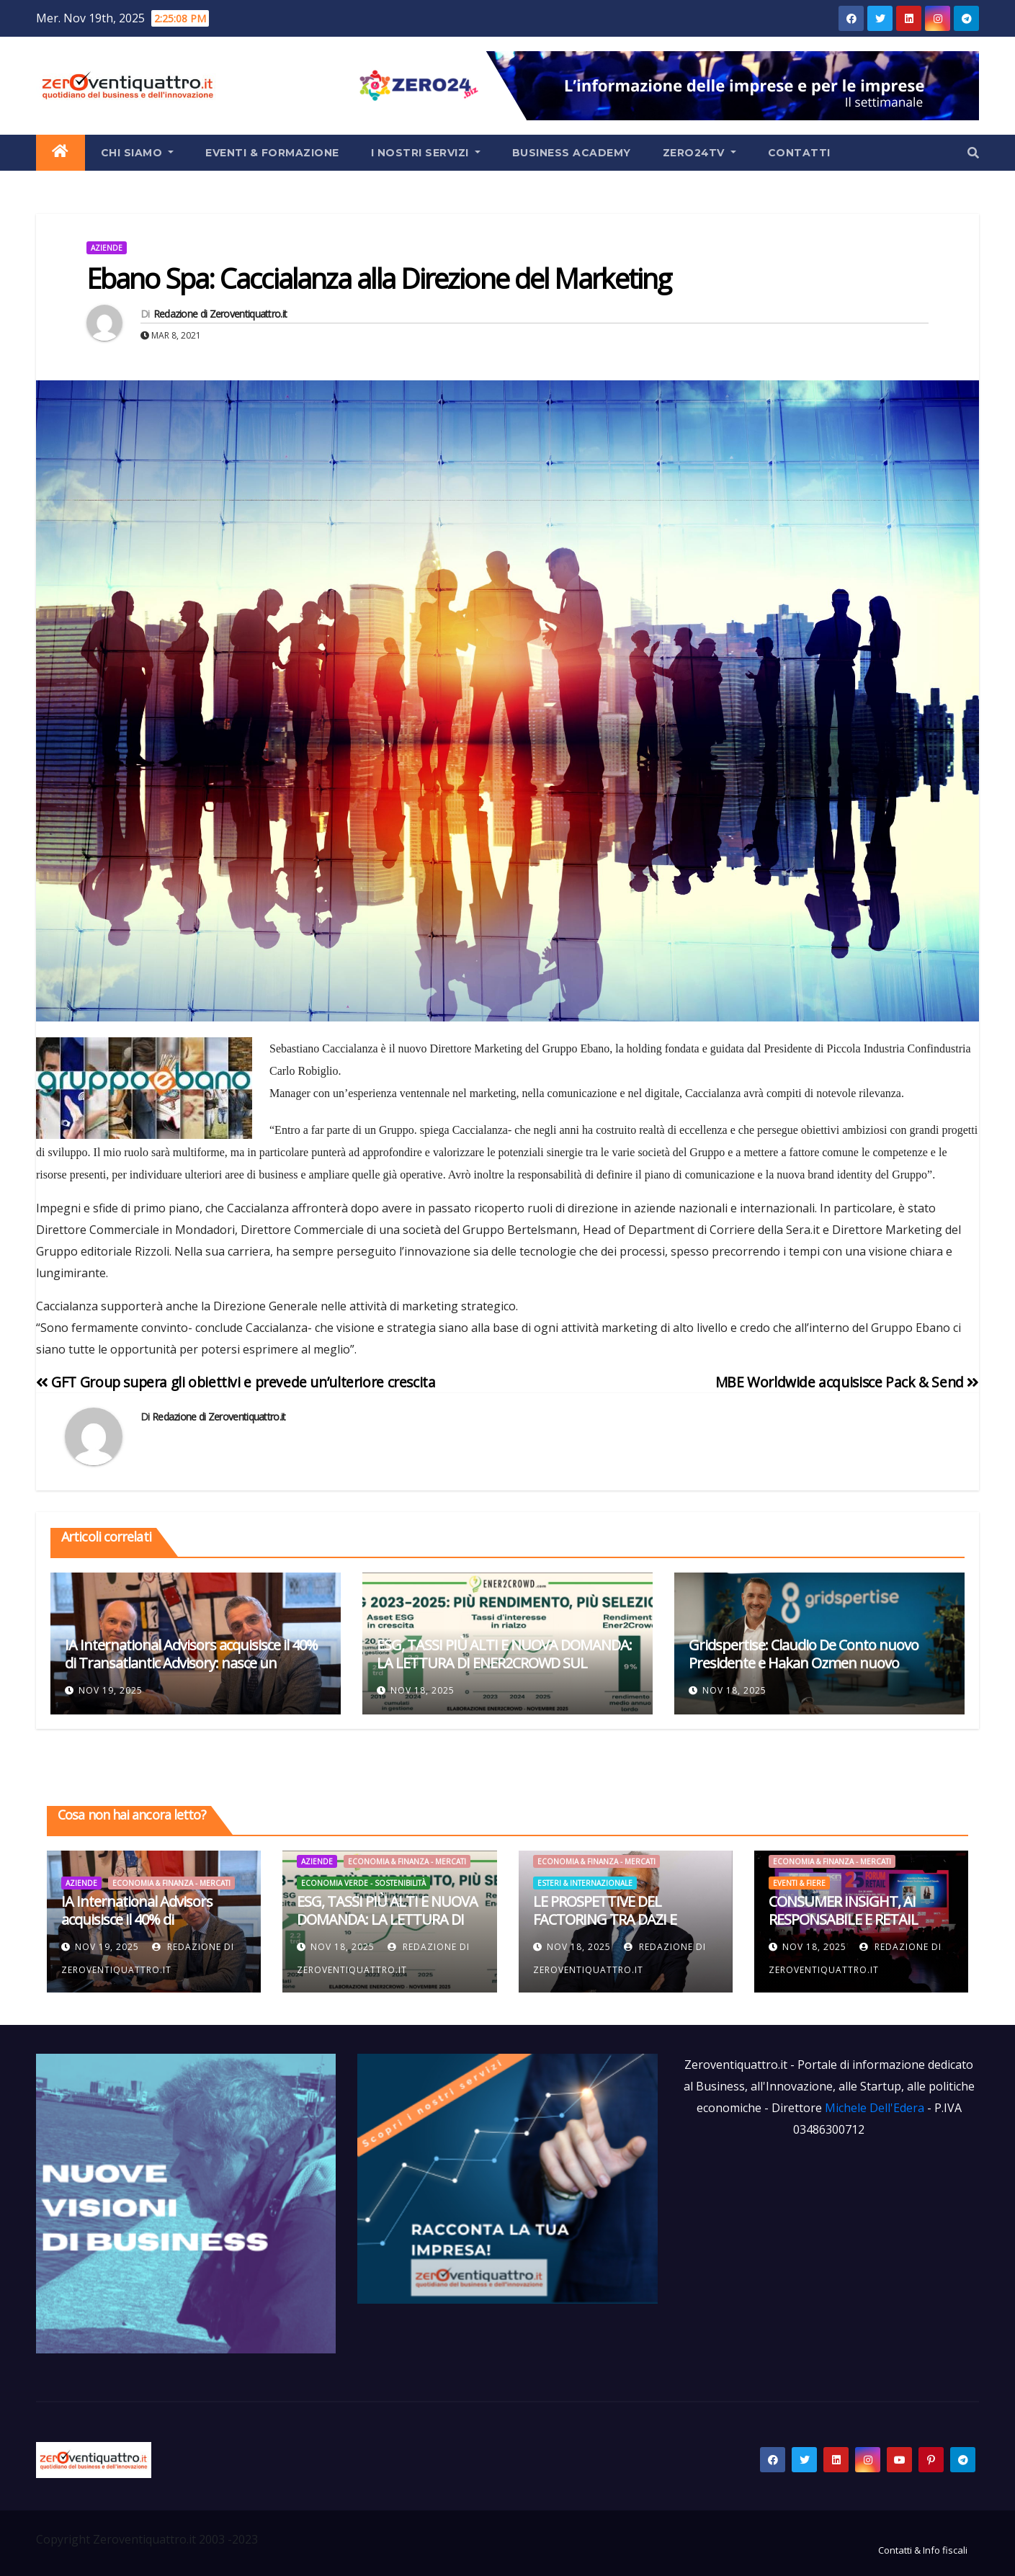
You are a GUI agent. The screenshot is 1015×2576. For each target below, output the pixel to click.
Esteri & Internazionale (584, 1883)
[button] (973, 153)
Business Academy (571, 152)
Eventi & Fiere (799, 1883)
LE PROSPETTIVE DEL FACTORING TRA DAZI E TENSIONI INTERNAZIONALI (618, 1919)
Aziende (106, 248)
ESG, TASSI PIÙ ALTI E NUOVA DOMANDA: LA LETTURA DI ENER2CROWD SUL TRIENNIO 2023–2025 (504, 1663)
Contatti (799, 152)
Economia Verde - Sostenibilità (363, 1883)
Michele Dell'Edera (876, 2108)
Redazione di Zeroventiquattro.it (220, 314)
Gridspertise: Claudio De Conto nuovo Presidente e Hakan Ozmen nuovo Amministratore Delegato (803, 1663)
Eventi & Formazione (272, 152)
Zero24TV (699, 152)
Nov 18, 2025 (422, 1690)
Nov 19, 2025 (111, 1690)
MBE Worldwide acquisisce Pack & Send (847, 1382)
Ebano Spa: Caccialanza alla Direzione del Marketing (378, 278)
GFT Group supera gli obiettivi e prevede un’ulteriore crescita (235, 1382)
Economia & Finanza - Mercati (171, 1883)
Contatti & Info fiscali (922, 2550)
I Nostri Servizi (425, 152)
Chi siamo (137, 152)
